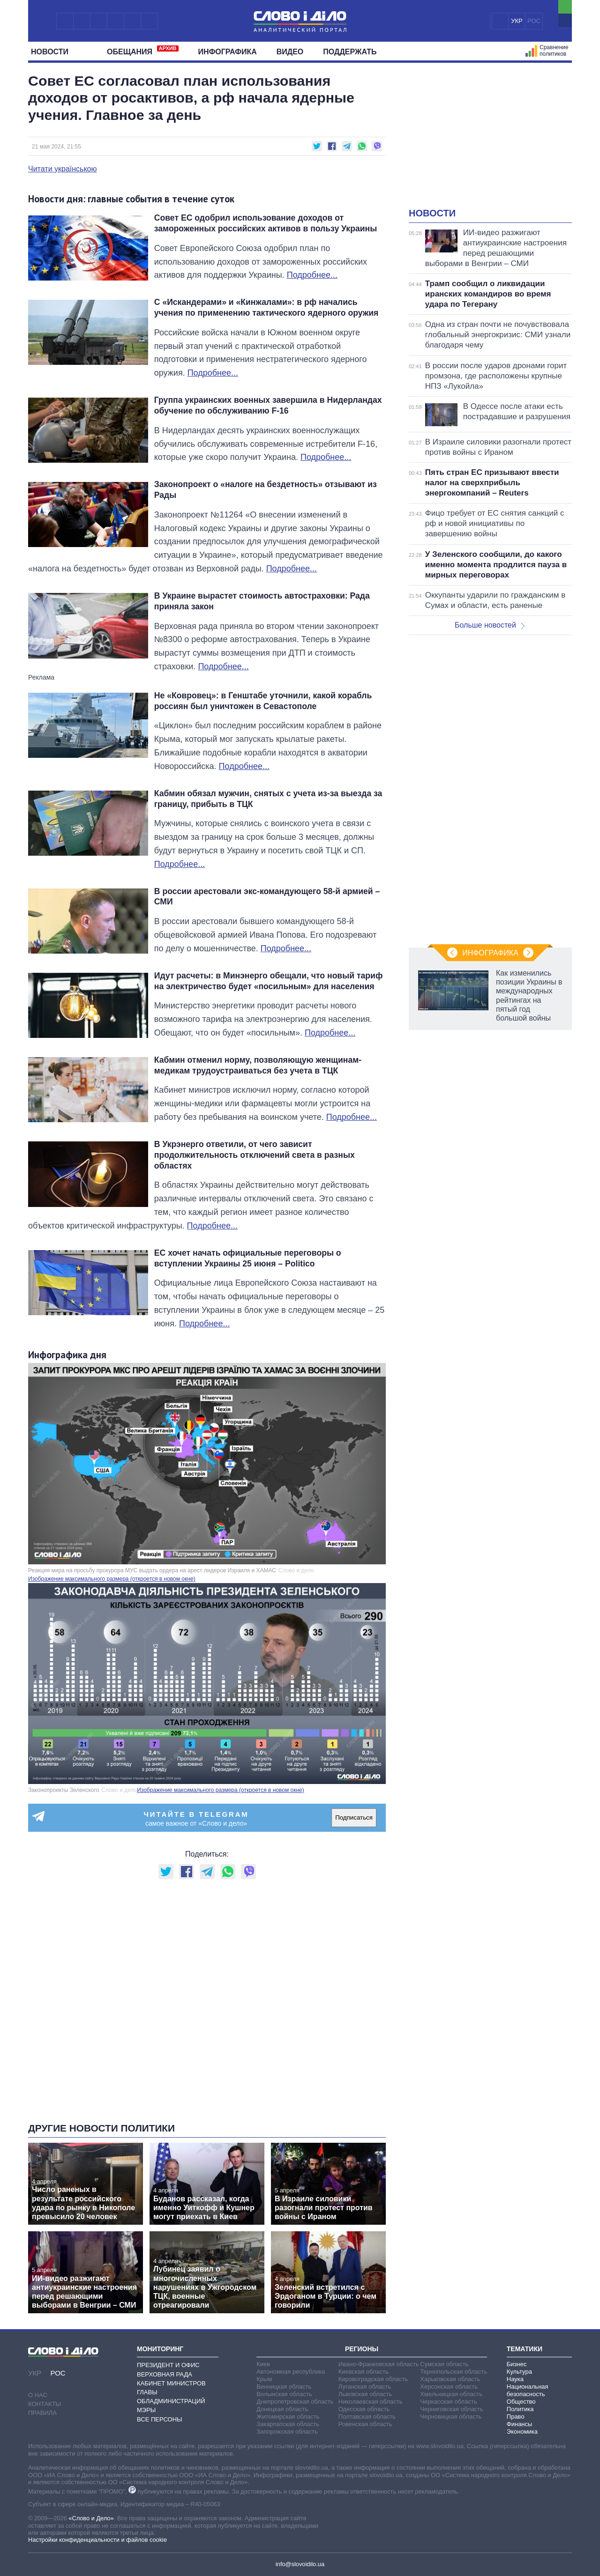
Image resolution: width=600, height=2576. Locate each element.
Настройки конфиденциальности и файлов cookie (97, 2539)
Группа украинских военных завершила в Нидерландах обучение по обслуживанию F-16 (268, 405)
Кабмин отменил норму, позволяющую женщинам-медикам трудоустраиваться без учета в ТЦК (257, 1065)
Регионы (361, 2349)
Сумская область (444, 2364)
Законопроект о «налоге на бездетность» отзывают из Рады (265, 490)
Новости (53, 52)
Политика (520, 2409)
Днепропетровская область (294, 2401)
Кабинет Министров (171, 2383)
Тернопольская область (453, 2371)
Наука (515, 2379)
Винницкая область (283, 2386)
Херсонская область (449, 2386)
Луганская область (364, 2386)
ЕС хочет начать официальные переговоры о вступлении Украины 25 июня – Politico (247, 1258)
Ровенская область (365, 2424)
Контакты (44, 2403)
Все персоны (159, 2419)
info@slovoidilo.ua (300, 2564)
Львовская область (365, 2394)
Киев (263, 2364)
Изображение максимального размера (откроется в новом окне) (111, 1579)
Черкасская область (448, 2401)
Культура (519, 2371)
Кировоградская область (373, 2379)
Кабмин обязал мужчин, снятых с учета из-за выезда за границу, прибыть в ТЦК (268, 799)
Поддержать (349, 52)
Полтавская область (367, 2416)
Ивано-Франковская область (378, 2364)
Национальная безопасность (527, 2390)
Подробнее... (312, 275)
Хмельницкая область (451, 2394)
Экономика (522, 2431)
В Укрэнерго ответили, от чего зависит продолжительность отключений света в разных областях (254, 1155)
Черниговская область (451, 2409)
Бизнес (517, 2364)
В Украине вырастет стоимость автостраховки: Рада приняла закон (262, 601)
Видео (290, 52)
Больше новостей (490, 625)
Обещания (143, 50)
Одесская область (364, 2409)
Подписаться (354, 1817)
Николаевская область (370, 2401)
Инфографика (227, 52)
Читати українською (62, 169)
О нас (37, 2394)
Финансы (519, 2424)
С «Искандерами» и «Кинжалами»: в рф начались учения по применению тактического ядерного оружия (266, 307)
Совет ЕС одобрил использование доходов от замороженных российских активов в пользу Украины (265, 223)
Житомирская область (287, 2416)
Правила (42, 2412)
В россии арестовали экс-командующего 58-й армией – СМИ (267, 897)
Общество (521, 2401)
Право (516, 2416)
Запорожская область (287, 2431)
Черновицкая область (450, 2416)
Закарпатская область (287, 2424)
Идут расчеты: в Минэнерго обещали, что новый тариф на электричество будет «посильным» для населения (268, 981)
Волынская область (284, 2394)
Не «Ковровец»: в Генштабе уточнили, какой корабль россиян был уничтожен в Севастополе (263, 701)
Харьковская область (450, 2379)
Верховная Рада (164, 2374)
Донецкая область (282, 2409)
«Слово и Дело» (90, 2518)
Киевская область (363, 2371)
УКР (517, 20)
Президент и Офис (168, 2365)
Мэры (146, 2409)
